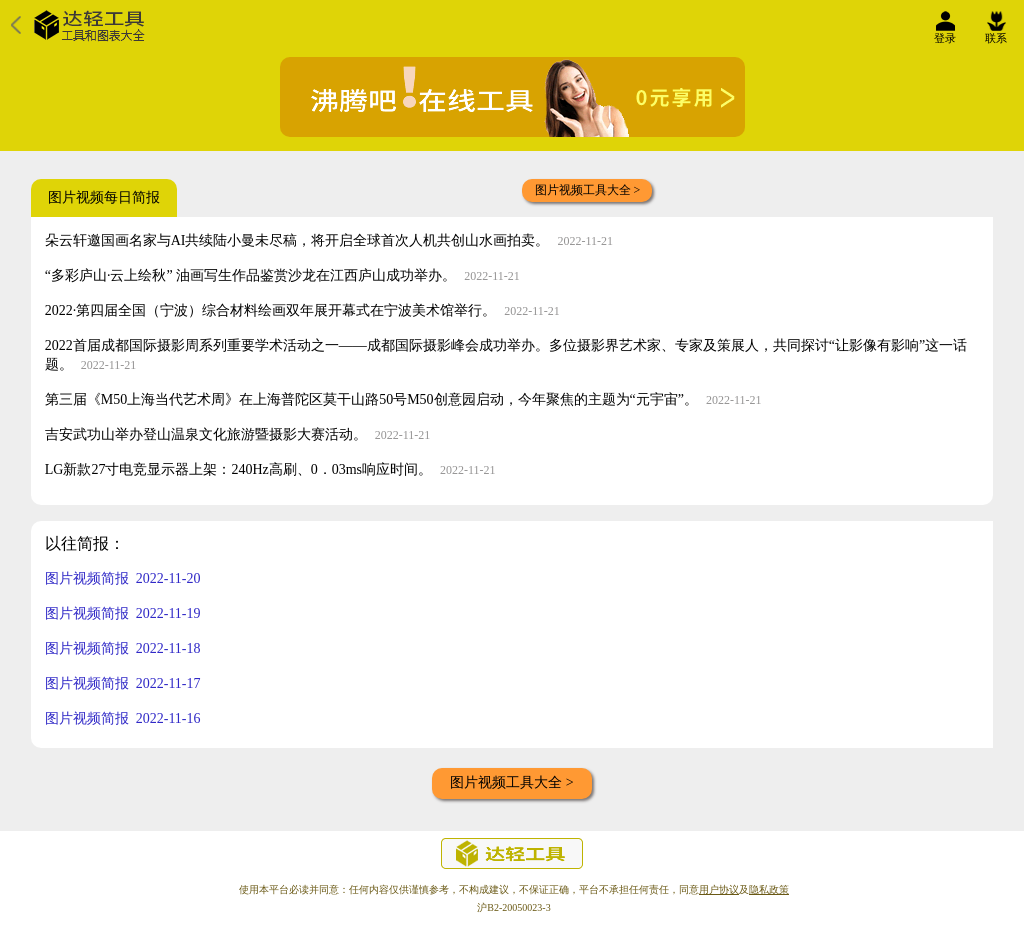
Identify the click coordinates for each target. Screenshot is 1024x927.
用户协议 (719, 889)
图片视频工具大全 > (588, 190)
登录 (945, 32)
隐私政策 (769, 889)
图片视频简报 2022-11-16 (123, 718)
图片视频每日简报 (104, 197)
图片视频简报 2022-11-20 (123, 578)
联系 (996, 32)
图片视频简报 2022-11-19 (123, 613)
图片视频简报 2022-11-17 (123, 683)
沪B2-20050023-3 (513, 907)
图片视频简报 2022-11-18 (123, 648)
